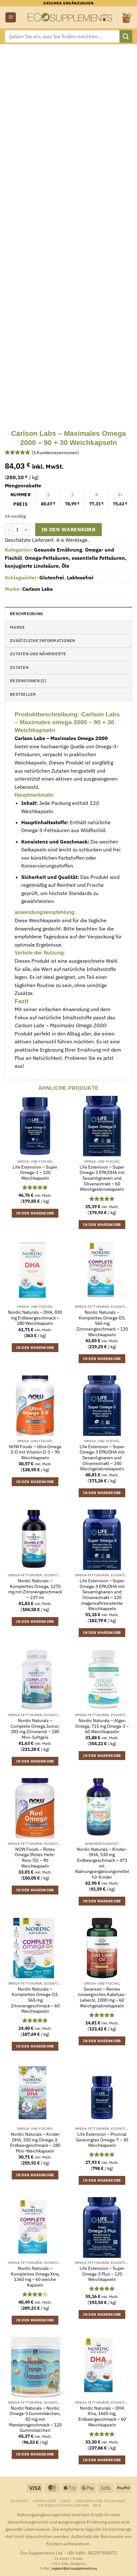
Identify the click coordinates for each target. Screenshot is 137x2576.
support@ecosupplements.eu (74, 2568)
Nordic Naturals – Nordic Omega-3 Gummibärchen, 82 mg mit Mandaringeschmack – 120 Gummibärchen (35, 2419)
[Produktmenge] (17, 529)
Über (66, 2500)
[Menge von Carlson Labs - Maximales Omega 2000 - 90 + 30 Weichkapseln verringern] (8, 529)
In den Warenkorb (68, 529)
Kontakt (19, 2500)
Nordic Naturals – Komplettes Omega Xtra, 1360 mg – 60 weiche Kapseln (35, 2277)
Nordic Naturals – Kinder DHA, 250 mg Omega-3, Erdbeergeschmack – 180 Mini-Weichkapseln (35, 2143)
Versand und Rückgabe (100, 2500)
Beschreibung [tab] (26, 613)
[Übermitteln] (126, 36)
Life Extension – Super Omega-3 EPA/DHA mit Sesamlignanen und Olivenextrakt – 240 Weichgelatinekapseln (102, 1458)
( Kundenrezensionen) (55, 452)
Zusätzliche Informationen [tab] (42, 640)
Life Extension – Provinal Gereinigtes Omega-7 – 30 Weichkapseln (102, 2140)
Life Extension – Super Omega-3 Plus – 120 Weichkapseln (102, 2274)
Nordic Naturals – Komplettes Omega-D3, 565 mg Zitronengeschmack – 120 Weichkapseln (102, 1323)
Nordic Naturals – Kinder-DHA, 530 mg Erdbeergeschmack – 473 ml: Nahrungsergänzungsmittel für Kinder (102, 1863)
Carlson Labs (37, 589)
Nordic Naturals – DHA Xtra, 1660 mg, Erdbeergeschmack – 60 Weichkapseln (102, 2417)
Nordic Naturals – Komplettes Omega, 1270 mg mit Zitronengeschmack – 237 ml (35, 1589)
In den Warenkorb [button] (35, 1213)
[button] (10, 17)
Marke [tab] (17, 627)
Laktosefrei (80, 577)
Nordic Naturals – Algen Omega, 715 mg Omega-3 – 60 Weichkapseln (102, 1726)
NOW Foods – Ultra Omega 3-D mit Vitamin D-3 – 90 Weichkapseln (35, 1452)
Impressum (44, 2500)
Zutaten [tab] (19, 667)
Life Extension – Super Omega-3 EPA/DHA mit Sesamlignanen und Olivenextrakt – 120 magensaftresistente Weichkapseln (102, 1594)
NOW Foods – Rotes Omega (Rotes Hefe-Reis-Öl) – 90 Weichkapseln (35, 1858)
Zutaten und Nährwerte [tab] (38, 654)
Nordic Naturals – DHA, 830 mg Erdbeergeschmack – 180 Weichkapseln (35, 1318)
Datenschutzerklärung (63, 2505)
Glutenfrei (51, 577)
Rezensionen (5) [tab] (28, 680)
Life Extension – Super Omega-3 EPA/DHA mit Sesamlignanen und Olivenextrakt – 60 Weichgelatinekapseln (102, 1178)
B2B (97, 2505)
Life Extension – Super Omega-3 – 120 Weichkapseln (35, 1172)
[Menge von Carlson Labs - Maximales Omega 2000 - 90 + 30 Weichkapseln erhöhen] (26, 529)
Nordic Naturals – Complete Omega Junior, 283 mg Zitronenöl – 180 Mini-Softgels (35, 1729)
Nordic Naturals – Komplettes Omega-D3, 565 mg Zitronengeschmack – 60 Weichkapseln (35, 2000)
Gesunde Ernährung (58, 550)
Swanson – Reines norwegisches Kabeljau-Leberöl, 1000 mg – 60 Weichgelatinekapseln (102, 1997)
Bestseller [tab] (23, 694)
